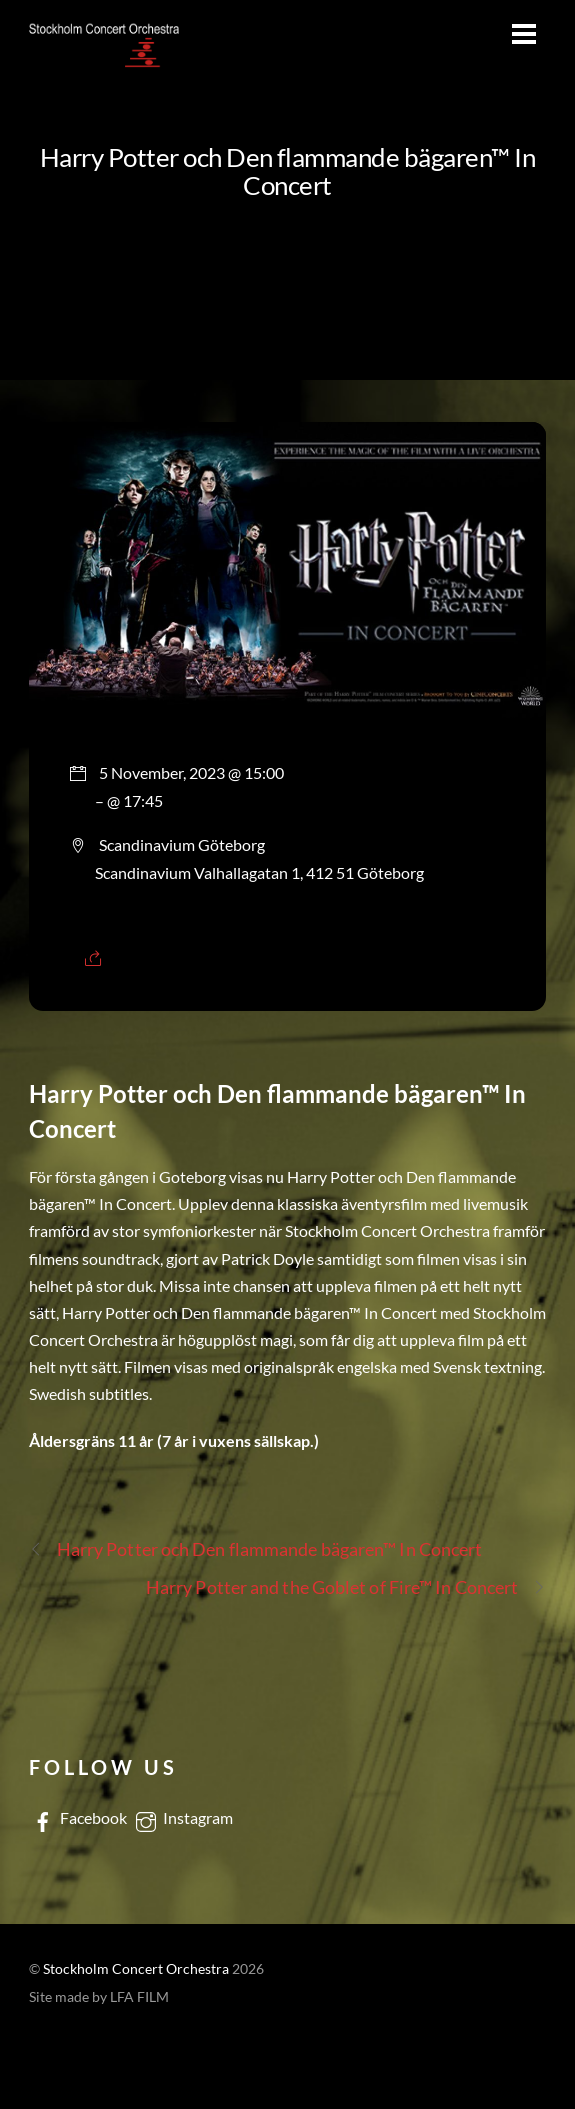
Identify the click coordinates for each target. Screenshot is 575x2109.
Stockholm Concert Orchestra (136, 1969)
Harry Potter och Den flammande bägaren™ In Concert (288, 171)
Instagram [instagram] (182, 1817)
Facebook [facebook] (78, 1817)
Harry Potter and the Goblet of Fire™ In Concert (346, 1587)
